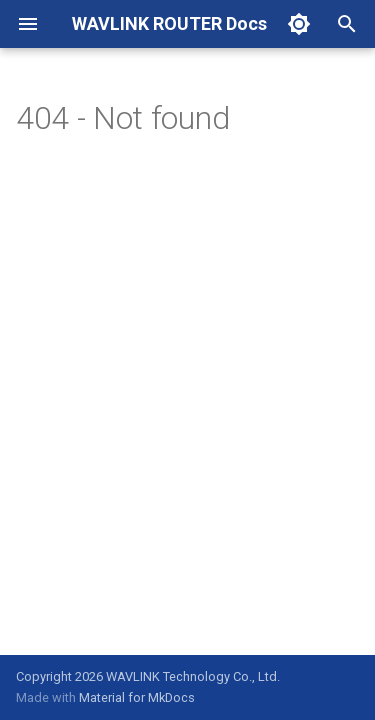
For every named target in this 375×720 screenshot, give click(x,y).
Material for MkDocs (137, 697)
